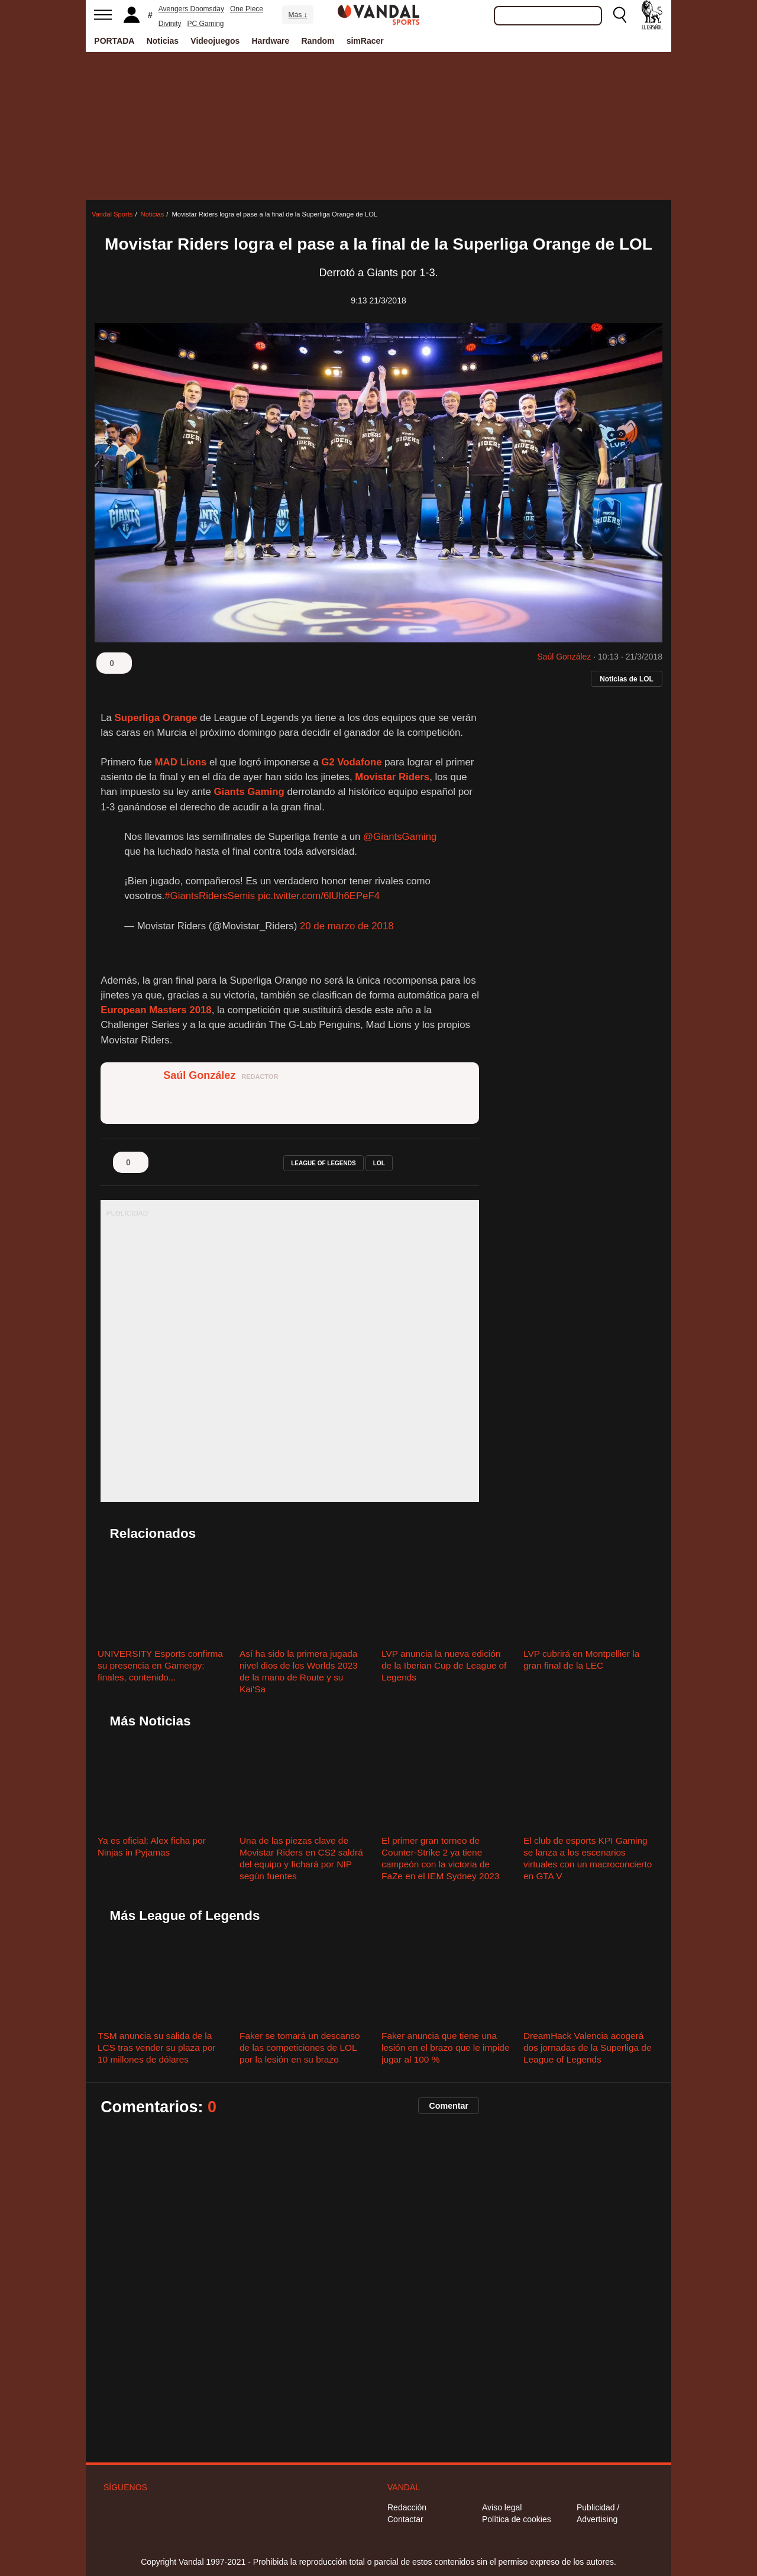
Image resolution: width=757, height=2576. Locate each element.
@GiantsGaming (399, 836)
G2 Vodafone (351, 762)
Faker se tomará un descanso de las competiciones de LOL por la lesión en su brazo (300, 2047)
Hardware (271, 41)
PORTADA (114, 41)
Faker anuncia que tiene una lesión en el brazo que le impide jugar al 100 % (445, 2047)
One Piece (246, 9)
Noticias (163, 41)
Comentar (448, 2105)
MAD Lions (181, 762)
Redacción (406, 2507)
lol (379, 1163)
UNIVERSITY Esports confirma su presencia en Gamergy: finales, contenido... (160, 1665)
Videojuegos (215, 41)
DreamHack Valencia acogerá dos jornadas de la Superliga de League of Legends (587, 2047)
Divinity (170, 24)
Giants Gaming (248, 791)
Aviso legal (502, 2507)
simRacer (365, 41)
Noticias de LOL (627, 679)
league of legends (323, 1163)
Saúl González (564, 656)
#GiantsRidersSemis (209, 895)
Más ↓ (297, 15)
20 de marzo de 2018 (347, 926)
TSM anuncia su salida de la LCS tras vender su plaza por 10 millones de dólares (156, 2047)
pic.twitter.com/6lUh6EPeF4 (319, 895)
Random (318, 41)
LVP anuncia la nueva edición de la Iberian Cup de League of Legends (443, 1665)
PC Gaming (205, 24)
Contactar (405, 2519)
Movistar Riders (392, 777)
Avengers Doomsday (191, 9)
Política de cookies (516, 2519)
